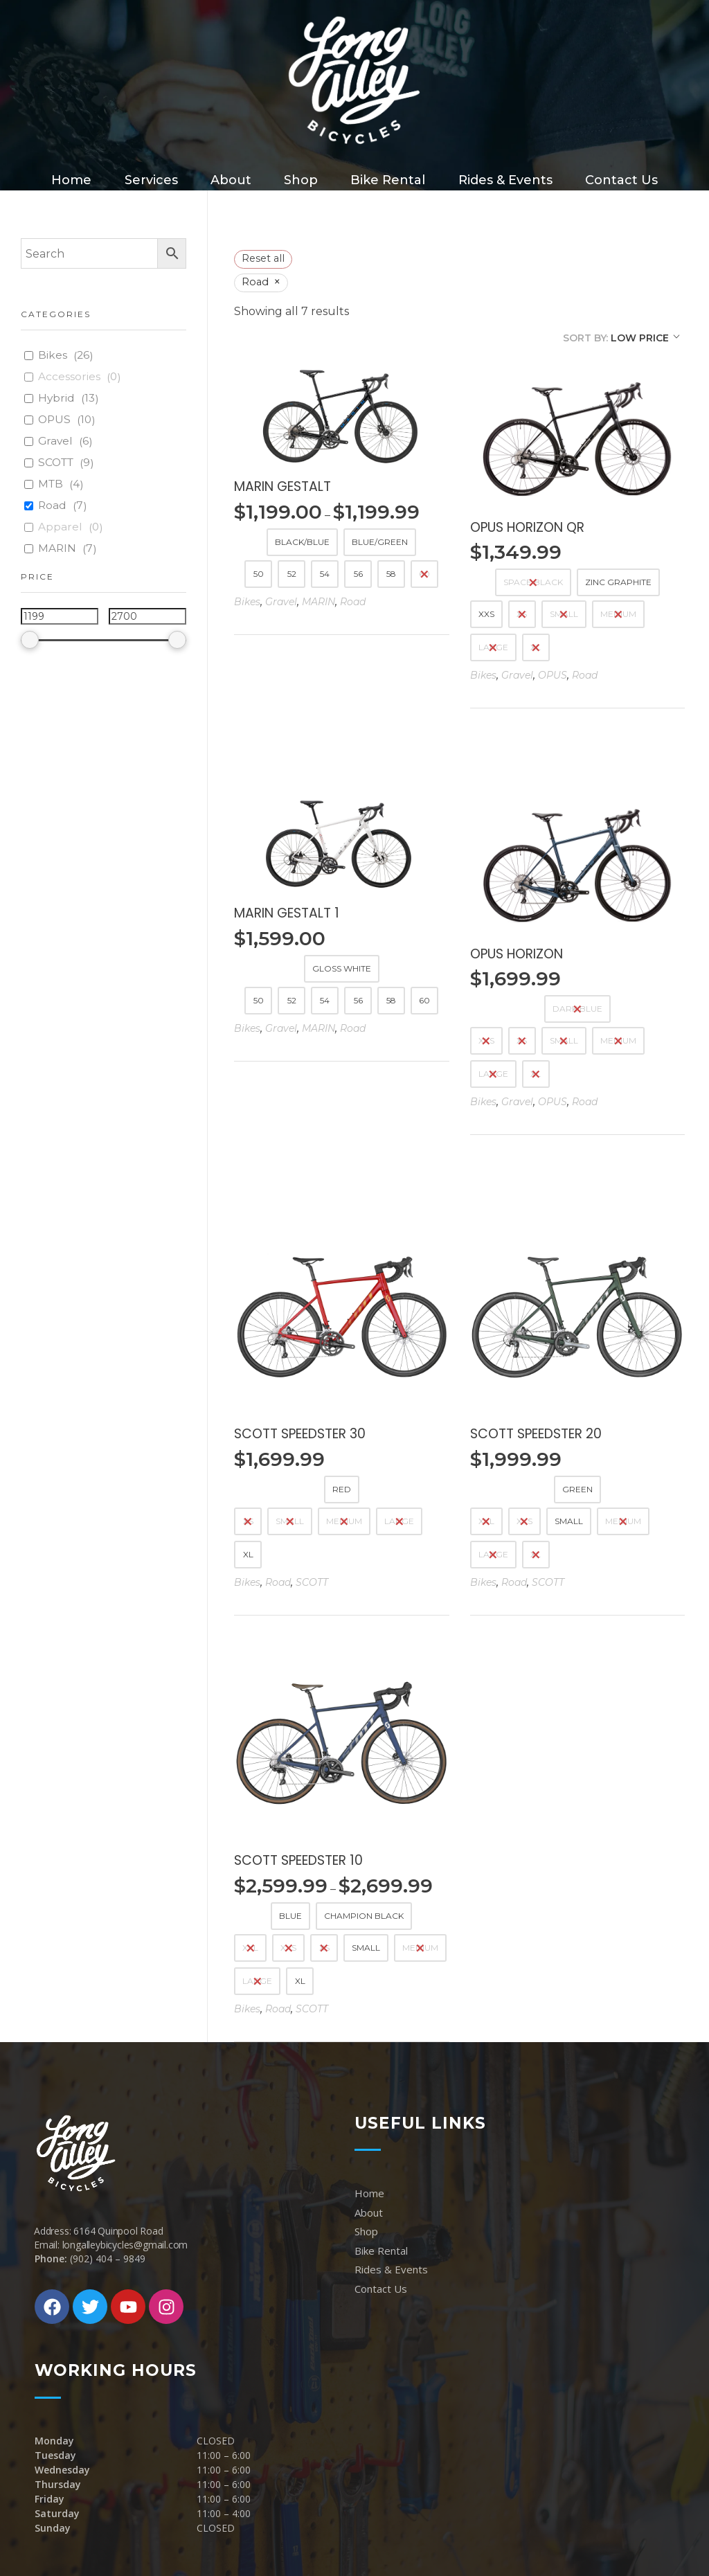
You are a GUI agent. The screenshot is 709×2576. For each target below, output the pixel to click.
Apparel (60, 526)
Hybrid (56, 397)
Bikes (247, 602)
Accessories (69, 376)
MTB (50, 483)
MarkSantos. (311, 2538)
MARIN (318, 602)
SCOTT (312, 1474)
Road (353, 602)
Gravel (281, 602)
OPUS (552, 675)
